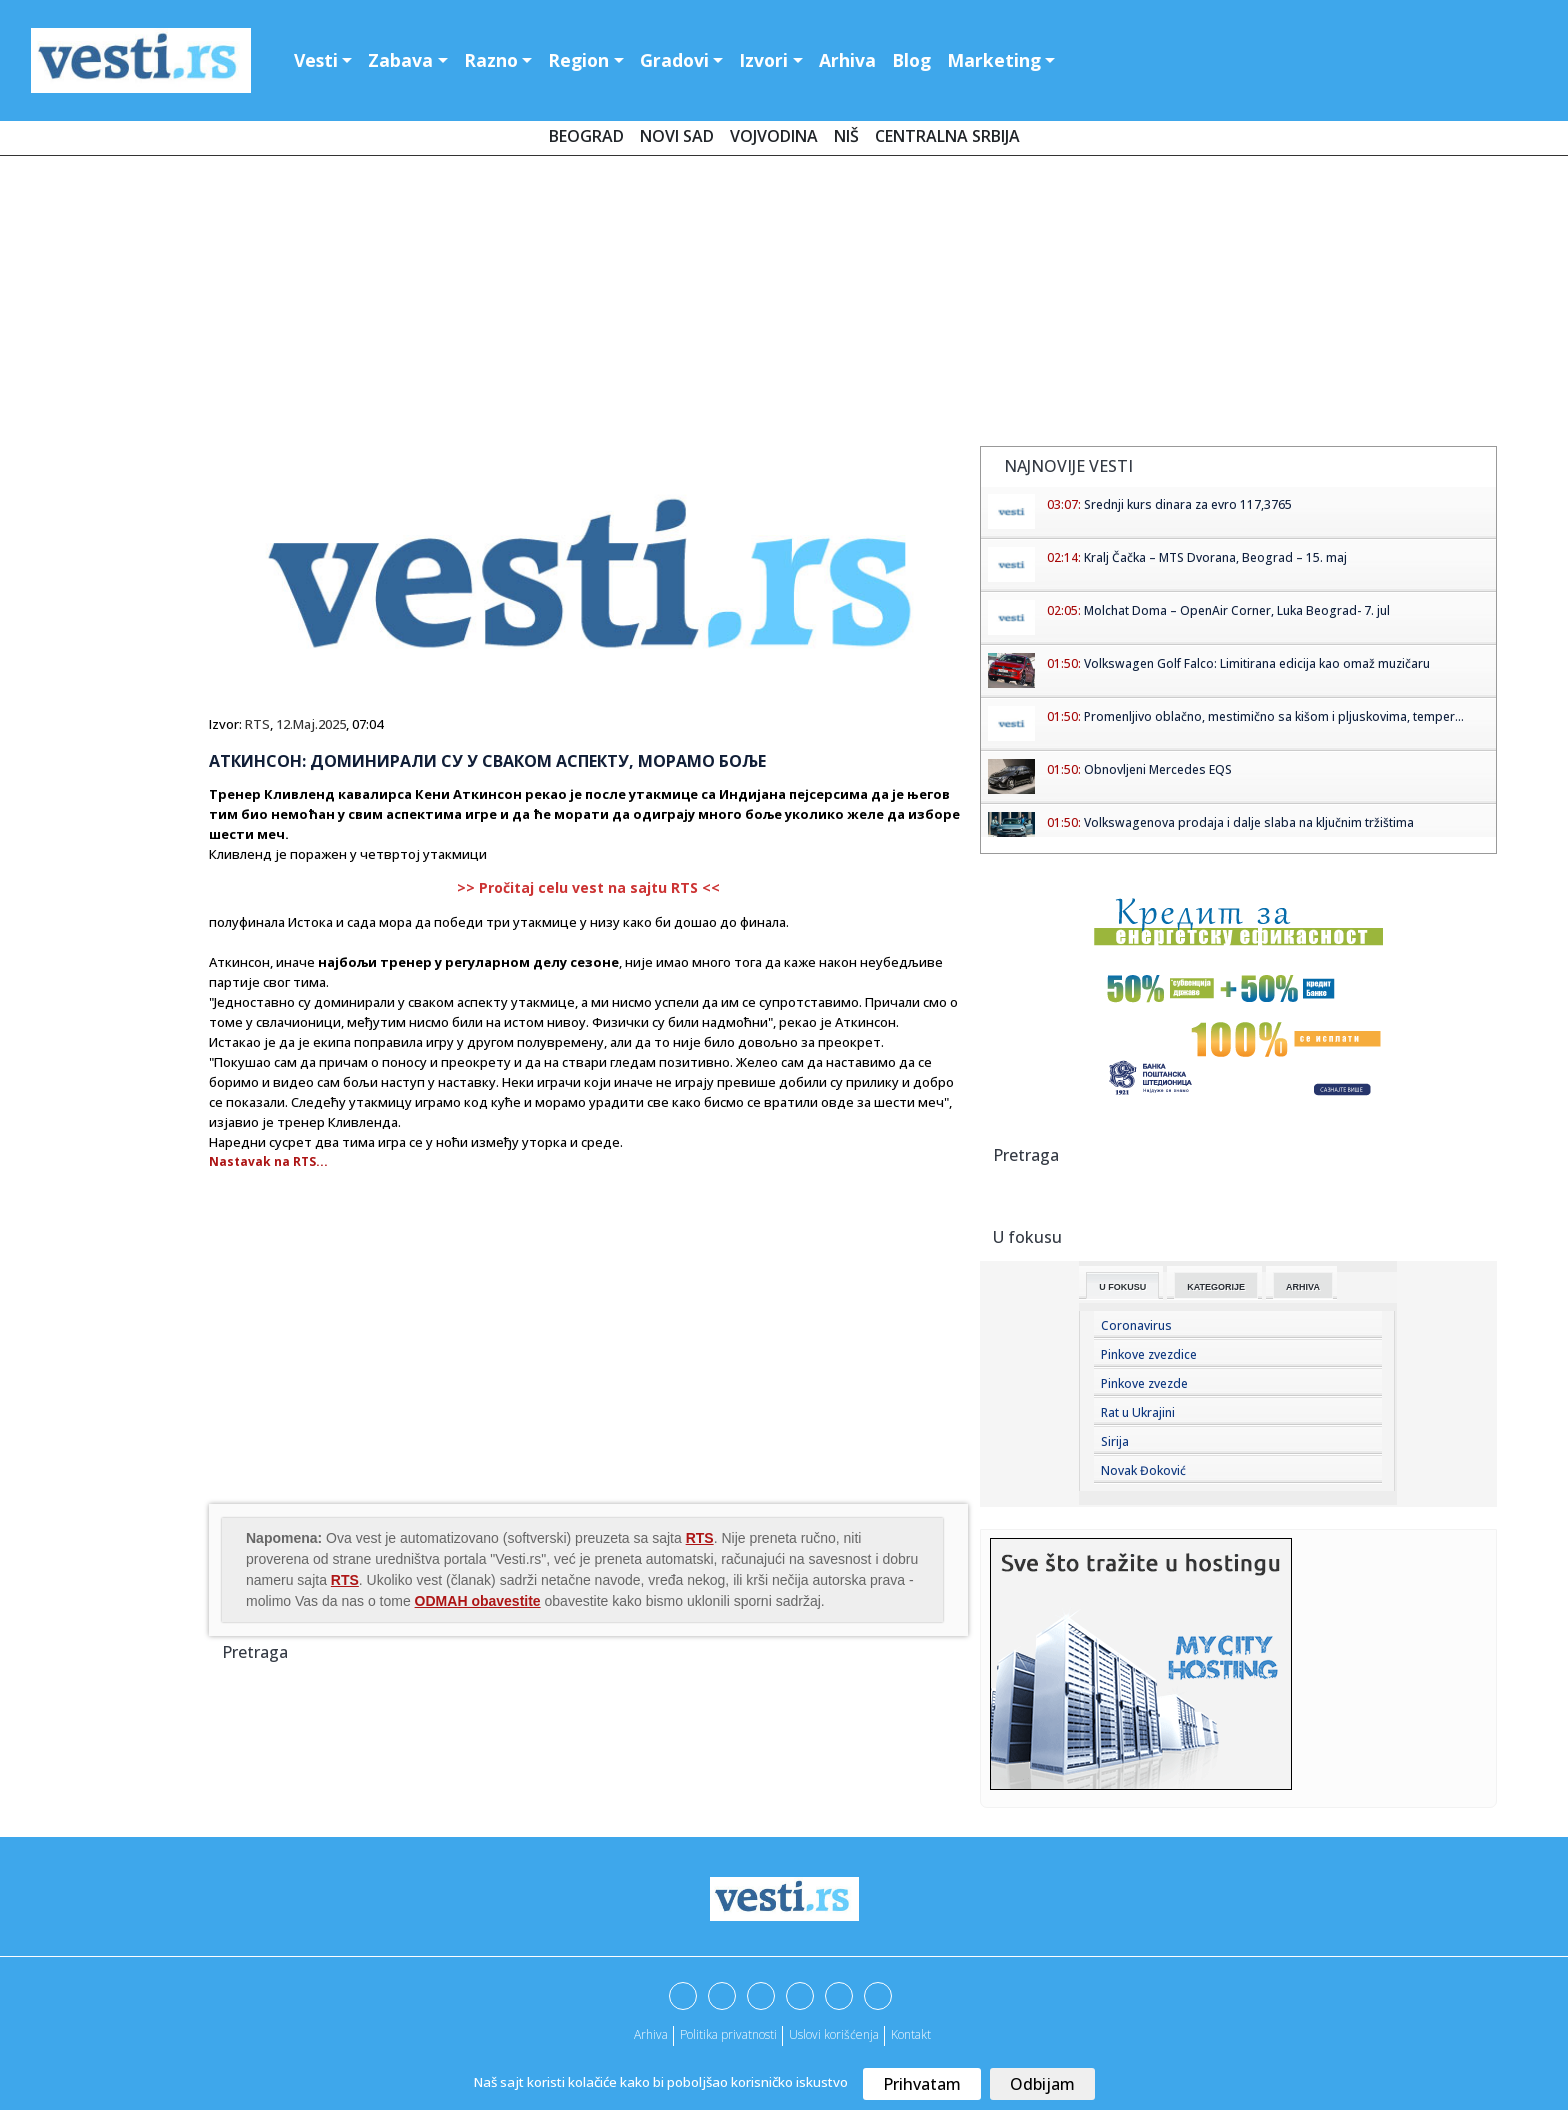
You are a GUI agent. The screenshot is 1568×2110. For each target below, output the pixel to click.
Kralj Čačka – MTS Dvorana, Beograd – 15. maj (1215, 557)
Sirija (1115, 1441)
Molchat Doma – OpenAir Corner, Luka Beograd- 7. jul (1237, 610)
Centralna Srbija (947, 136)
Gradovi (674, 60)
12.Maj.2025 (311, 724)
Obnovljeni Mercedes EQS (1158, 769)
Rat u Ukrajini (1138, 1412)
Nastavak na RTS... (268, 1161)
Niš (846, 136)
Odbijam (1042, 2084)
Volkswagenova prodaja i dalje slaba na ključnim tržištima (1249, 822)
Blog (911, 60)
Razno (491, 60)
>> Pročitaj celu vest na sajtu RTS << (588, 887)
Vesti (316, 60)
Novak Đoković (1143, 1470)
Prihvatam (922, 2084)
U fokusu (1122, 1287)
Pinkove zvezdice (1149, 1354)
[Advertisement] (784, 305)
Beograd (586, 136)
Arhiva (847, 60)
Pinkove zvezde (1144, 1383)
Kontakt (911, 2034)
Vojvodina (774, 136)
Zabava (400, 60)
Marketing (994, 60)
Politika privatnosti (728, 2034)
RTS (257, 724)
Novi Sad (677, 136)
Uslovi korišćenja (834, 2034)
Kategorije (1216, 1287)
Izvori (763, 60)
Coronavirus (1136, 1325)
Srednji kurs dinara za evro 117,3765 (1188, 504)
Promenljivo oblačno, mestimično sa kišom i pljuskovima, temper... (1274, 716)
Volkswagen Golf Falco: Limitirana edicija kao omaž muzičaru (1257, 663)
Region (578, 60)
